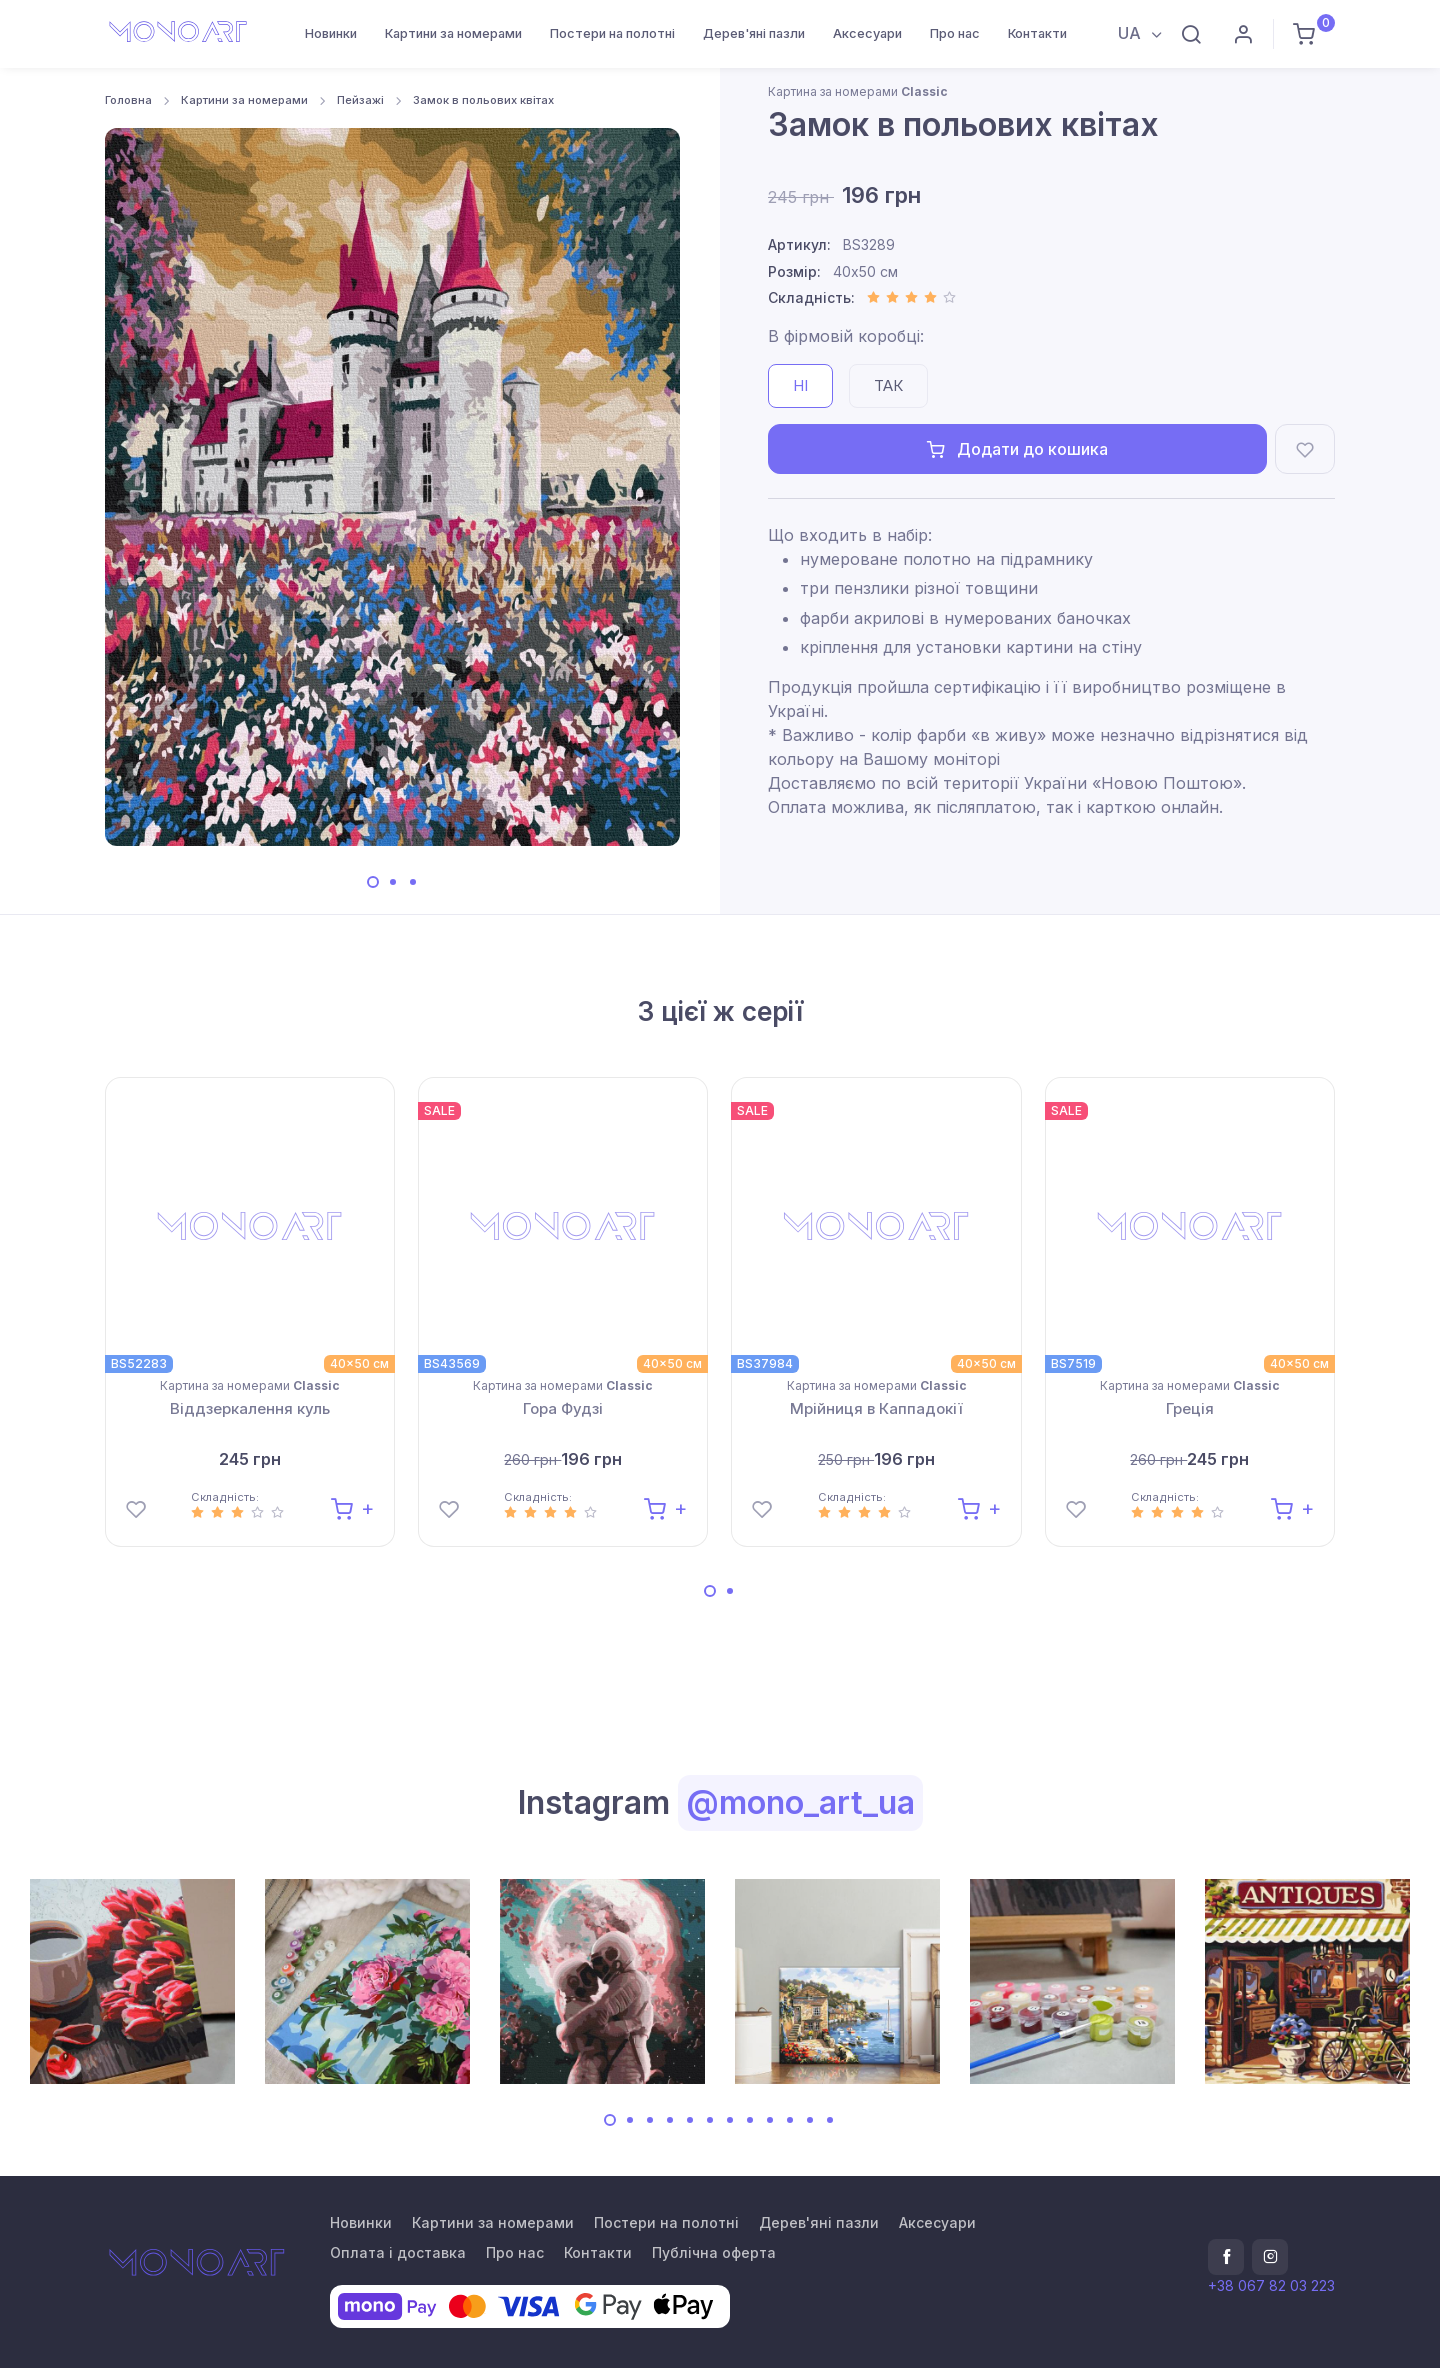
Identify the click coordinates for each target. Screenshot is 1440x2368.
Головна (128, 100)
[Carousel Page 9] (770, 2120)
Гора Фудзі (563, 1408)
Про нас (955, 33)
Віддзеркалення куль (250, 1408)
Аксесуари (867, 33)
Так (888, 385)
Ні (800, 385)
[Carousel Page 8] (750, 2120)
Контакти (1037, 33)
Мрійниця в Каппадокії (876, 1408)
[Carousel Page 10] (790, 2120)
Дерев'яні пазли (754, 33)
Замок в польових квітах (483, 100)
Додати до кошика (1017, 449)
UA (1131, 33)
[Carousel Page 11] (810, 2120)
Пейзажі (360, 100)
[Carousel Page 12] (830, 2120)
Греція (1190, 1408)
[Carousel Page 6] (710, 2120)
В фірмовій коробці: (846, 336)
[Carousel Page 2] (393, 882)
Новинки (331, 33)
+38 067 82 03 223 (1271, 2285)
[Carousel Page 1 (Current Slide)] (373, 882)
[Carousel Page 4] (670, 2120)
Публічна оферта (714, 2252)
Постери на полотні (612, 33)
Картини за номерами (453, 33)
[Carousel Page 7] (730, 2120)
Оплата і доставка (398, 2252)
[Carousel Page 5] (690, 2120)
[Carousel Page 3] (413, 882)
